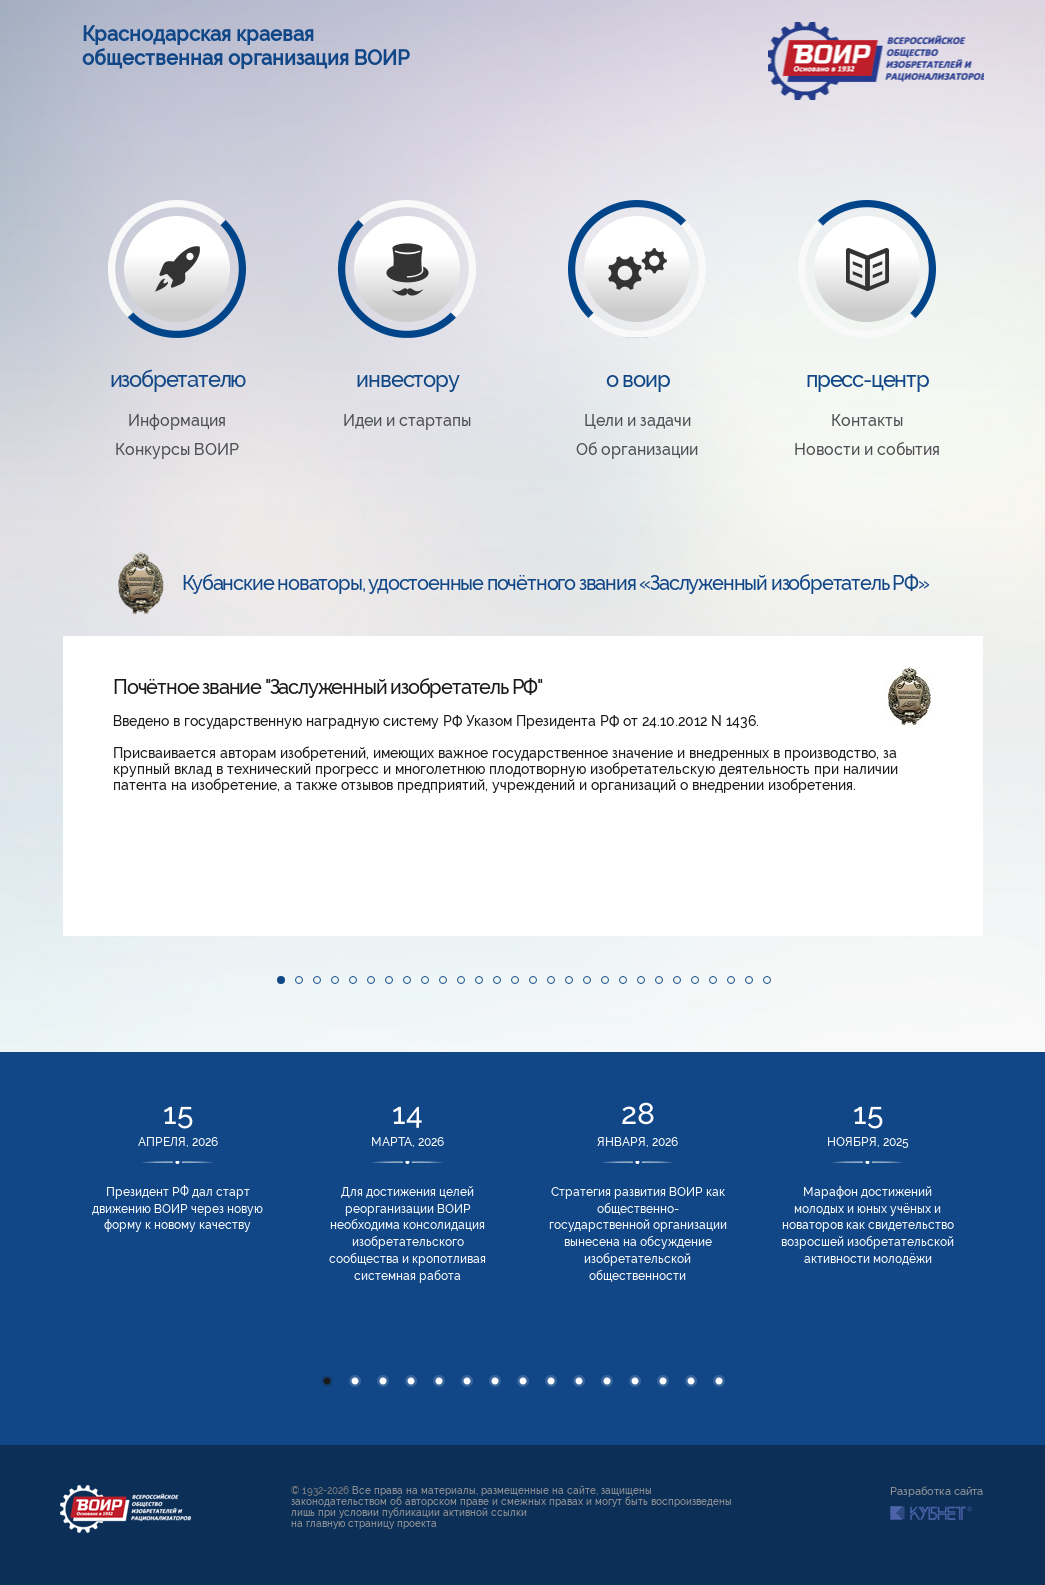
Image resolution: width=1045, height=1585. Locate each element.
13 (663, 1381)
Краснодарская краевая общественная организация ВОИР (246, 46)
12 (635, 1381)
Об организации (637, 450)
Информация (177, 421)
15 (719, 1381)
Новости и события (867, 450)
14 (691, 1381)
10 (579, 1381)
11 (607, 1381)
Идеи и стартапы (407, 421)
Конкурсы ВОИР (177, 450)
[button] (81, 786)
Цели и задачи (637, 421)
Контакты (867, 421)
